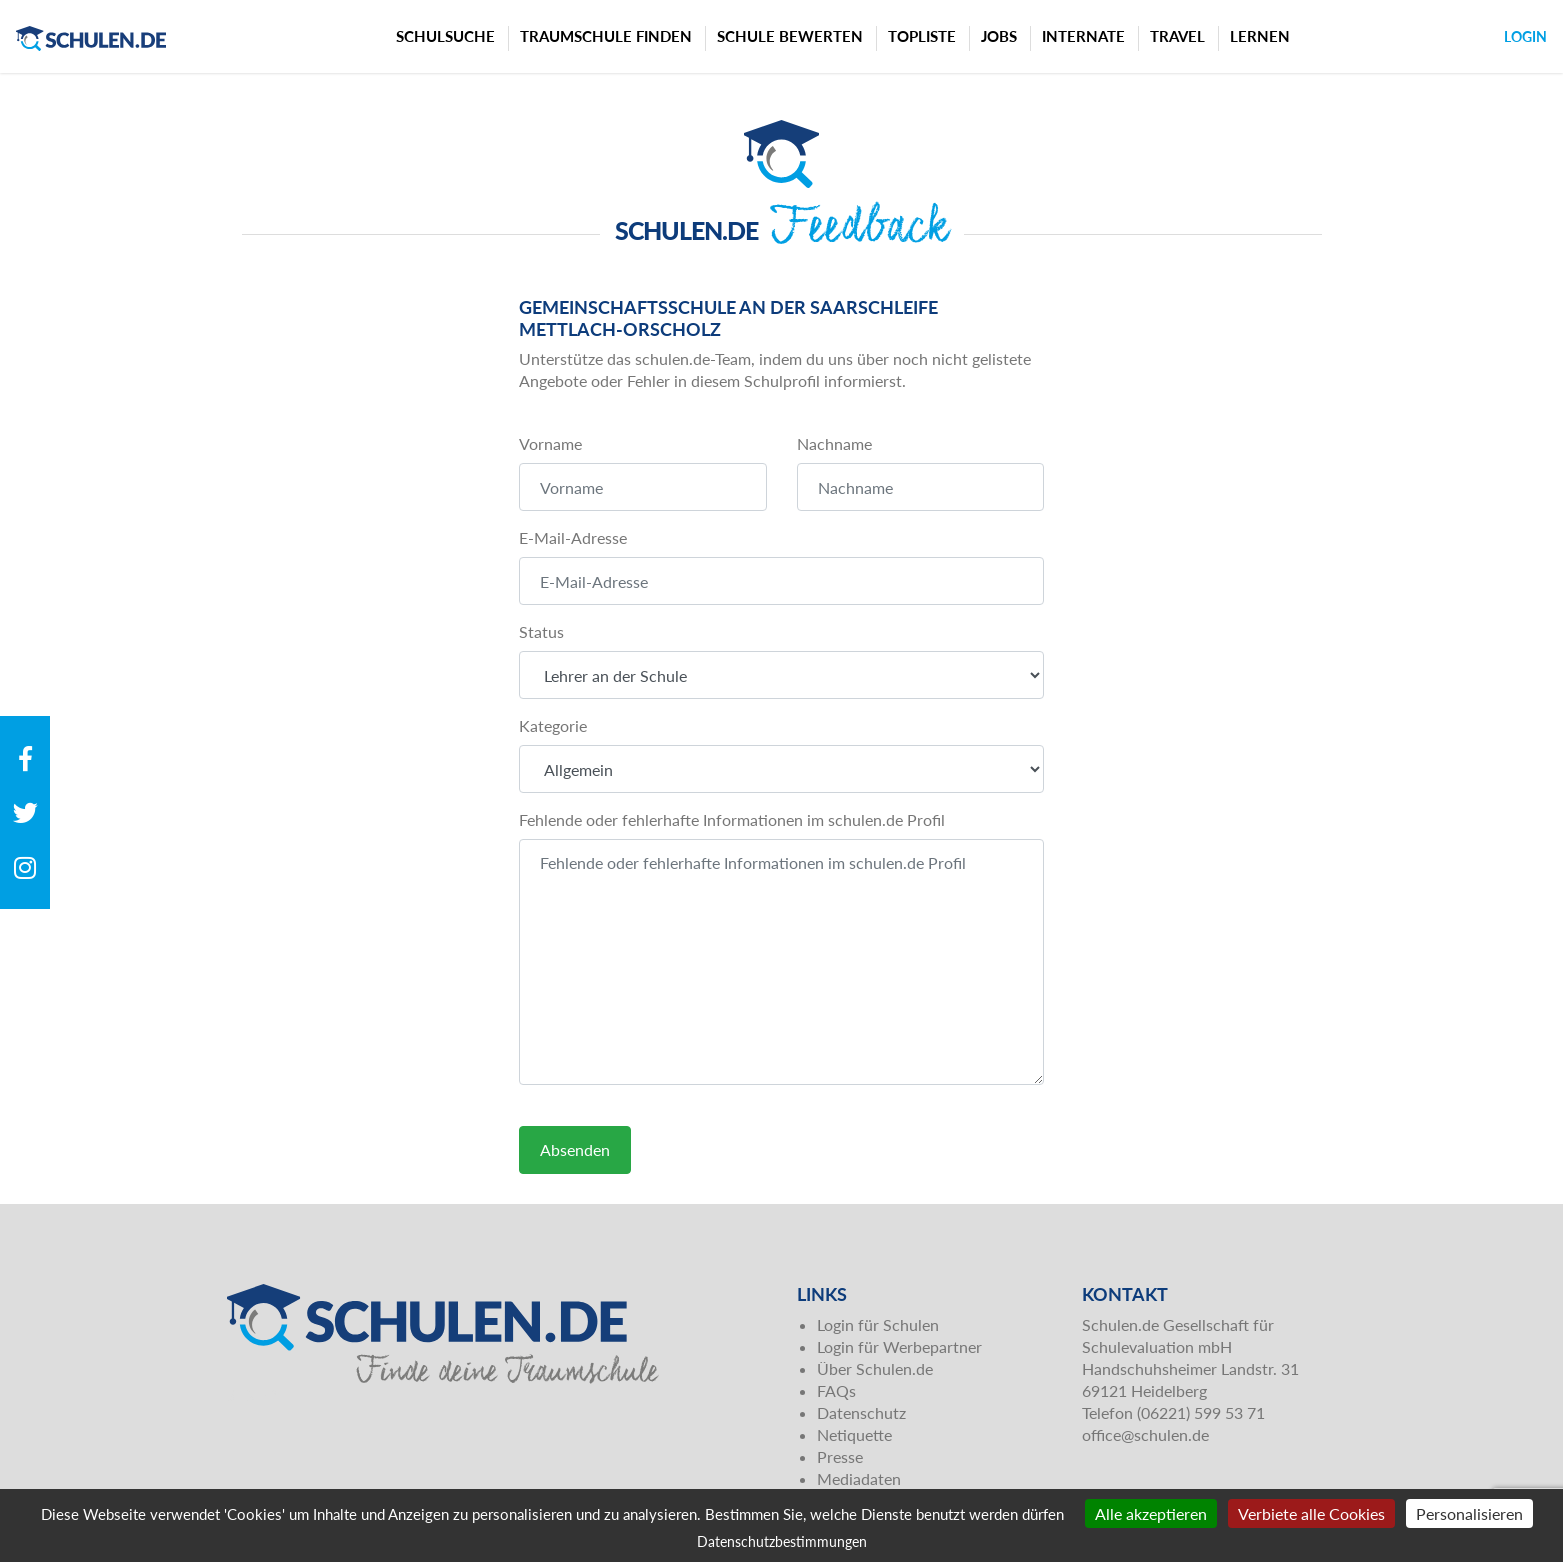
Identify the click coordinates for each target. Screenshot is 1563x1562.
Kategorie (553, 725)
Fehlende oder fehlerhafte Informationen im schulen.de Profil (732, 819)
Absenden (575, 1149)
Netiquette (854, 1434)
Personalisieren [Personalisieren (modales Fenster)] (1469, 1513)
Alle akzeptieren (1151, 1513)
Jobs (999, 36)
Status (541, 631)
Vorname (550, 443)
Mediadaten (859, 1478)
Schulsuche (445, 36)
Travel (1177, 36)
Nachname (834, 443)
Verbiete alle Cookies (1311, 1513)
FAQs (836, 1390)
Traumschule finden (606, 36)
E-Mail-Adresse (573, 537)
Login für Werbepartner (899, 1346)
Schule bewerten (790, 36)
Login (1525, 36)
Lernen (1260, 36)
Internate (1083, 36)
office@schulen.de (1145, 1434)
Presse (840, 1456)
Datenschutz (861, 1412)
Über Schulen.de (875, 1368)
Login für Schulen (878, 1324)
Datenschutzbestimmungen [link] (782, 1541)
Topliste (922, 36)
